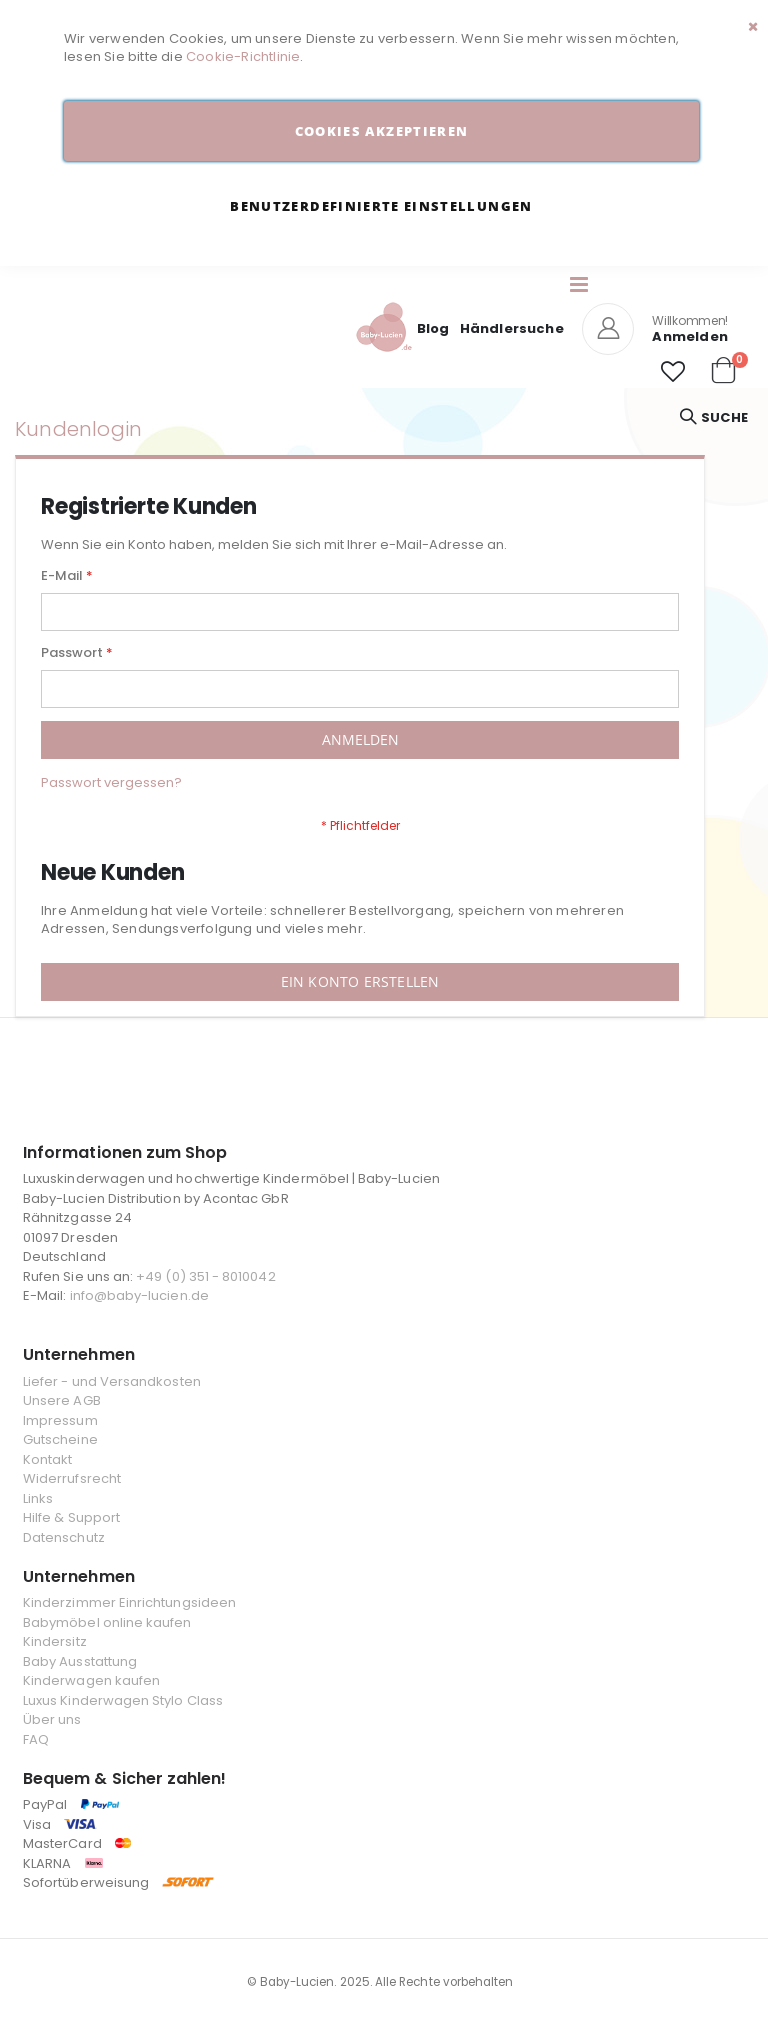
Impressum (60, 1420)
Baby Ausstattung (80, 1661)
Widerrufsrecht (72, 1478)
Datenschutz (64, 1537)
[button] (673, 372)
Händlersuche (512, 328)
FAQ (36, 1739)
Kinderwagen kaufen (91, 1680)
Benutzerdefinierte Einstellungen (381, 206)
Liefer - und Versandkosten (112, 1381)
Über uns (52, 1719)
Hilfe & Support (71, 1517)
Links (38, 1498)
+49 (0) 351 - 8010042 (205, 1276)
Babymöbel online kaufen (107, 1622)
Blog (433, 328)
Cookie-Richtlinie (243, 56)
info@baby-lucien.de (139, 1295)
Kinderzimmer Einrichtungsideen (129, 1602)
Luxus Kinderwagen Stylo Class (123, 1700)
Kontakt (47, 1459)
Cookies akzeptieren (382, 131)
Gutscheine (60, 1439)
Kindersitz (55, 1641)
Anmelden (690, 336)
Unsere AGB (62, 1400)
